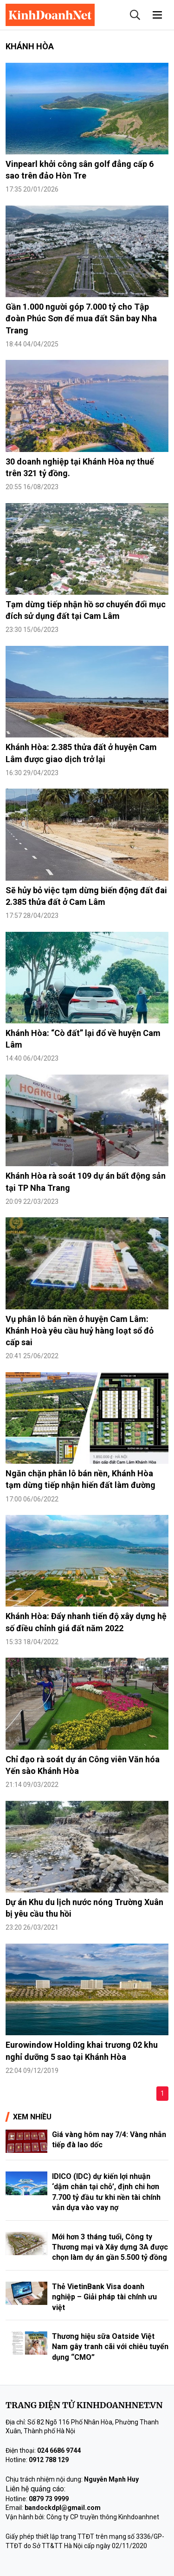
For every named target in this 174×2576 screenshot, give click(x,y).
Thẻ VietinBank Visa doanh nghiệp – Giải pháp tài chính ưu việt (104, 2297)
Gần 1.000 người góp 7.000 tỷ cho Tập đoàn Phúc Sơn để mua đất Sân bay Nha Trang (81, 318)
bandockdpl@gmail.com (63, 2507)
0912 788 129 (49, 2459)
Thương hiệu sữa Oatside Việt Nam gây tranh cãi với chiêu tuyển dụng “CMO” (110, 2347)
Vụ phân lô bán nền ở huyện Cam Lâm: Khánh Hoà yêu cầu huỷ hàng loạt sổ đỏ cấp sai (80, 1330)
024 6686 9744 (59, 2450)
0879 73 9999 (49, 2499)
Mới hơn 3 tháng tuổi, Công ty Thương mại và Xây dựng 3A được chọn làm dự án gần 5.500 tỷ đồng (110, 2247)
